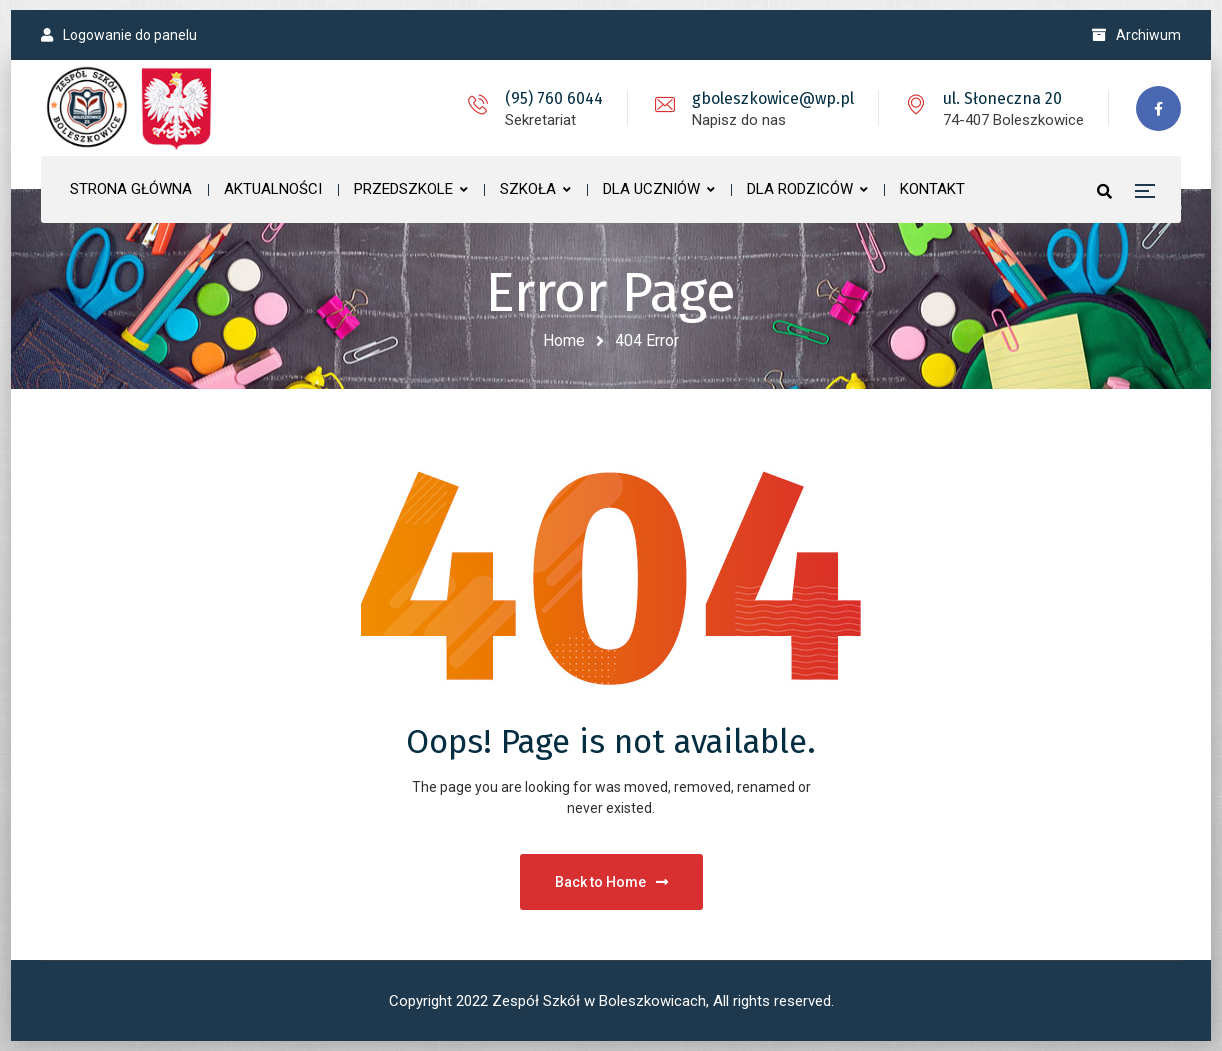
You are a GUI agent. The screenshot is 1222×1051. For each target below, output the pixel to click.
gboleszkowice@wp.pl (773, 98)
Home (564, 340)
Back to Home (611, 882)
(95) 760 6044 (554, 98)
